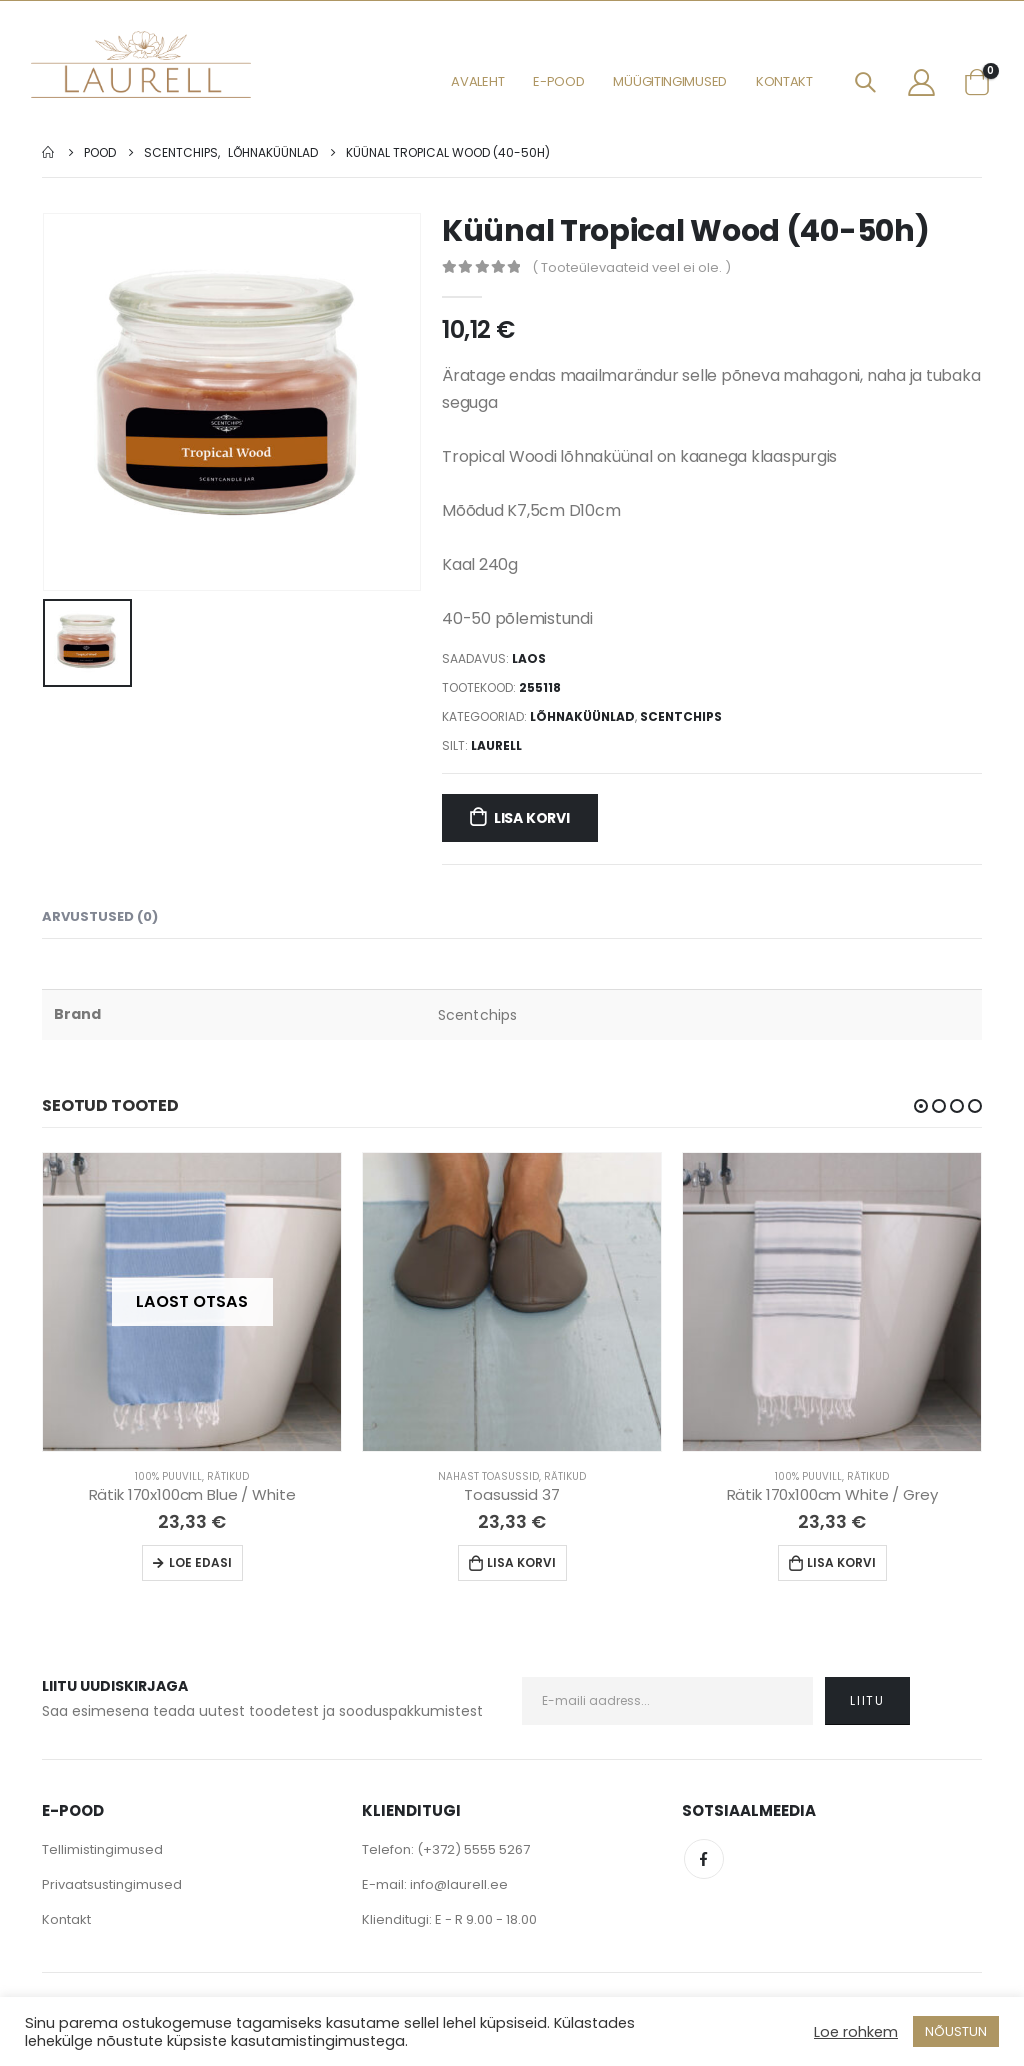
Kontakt (784, 81)
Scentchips (681, 716)
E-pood (558, 81)
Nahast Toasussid (488, 1476)
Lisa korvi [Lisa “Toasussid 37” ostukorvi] (521, 1562)
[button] (921, 1106)
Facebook (704, 1859)
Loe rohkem (856, 2032)
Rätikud (228, 1476)
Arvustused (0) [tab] (100, 916)
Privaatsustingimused (112, 1884)
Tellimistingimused (102, 1849)
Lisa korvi (532, 818)
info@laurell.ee (459, 1884)
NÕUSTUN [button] (956, 2031)
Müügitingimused (670, 81)
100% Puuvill (168, 1476)
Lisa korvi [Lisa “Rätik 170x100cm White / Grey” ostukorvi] (841, 1562)
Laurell (496, 745)
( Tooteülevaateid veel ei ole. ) (631, 267)
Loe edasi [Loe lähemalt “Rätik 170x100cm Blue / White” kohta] (200, 1562)
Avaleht (477, 81)
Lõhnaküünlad (582, 716)
